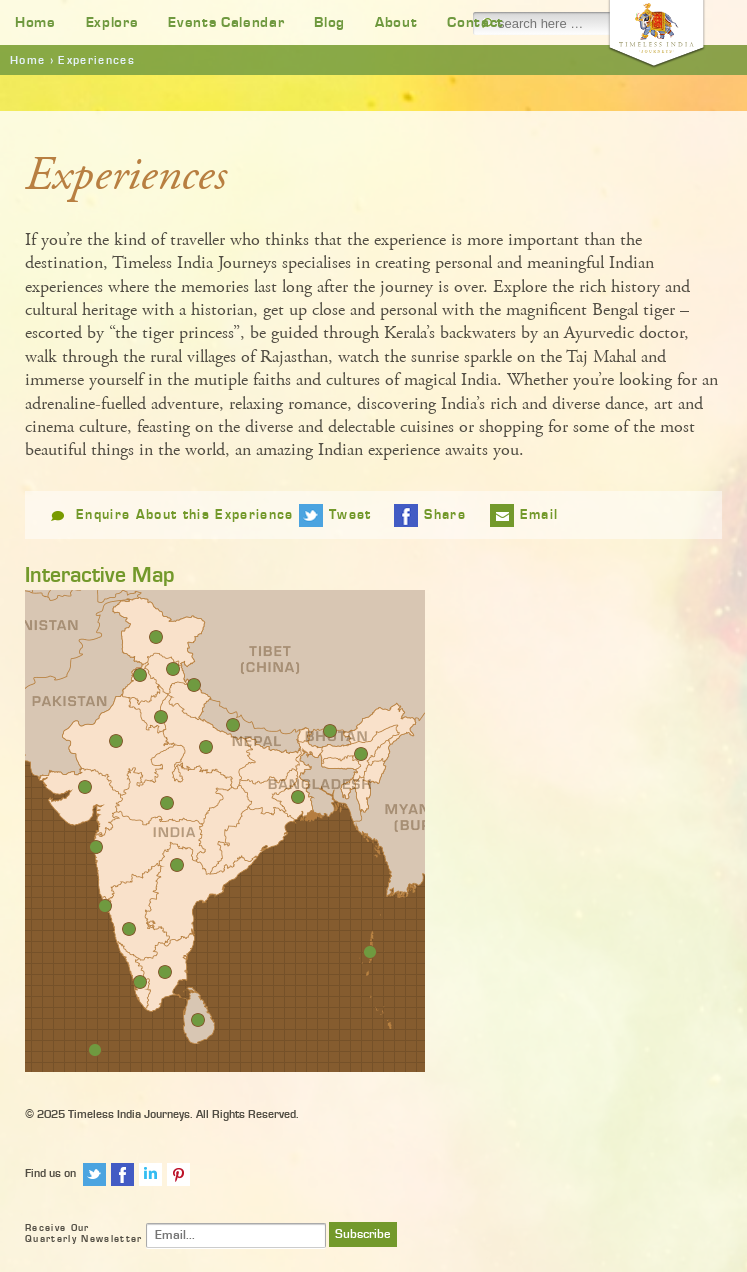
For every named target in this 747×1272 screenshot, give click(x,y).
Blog (329, 22)
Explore (112, 22)
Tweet (350, 515)
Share (445, 515)
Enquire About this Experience (185, 515)
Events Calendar (226, 22)
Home (35, 22)
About (396, 22)
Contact (475, 22)
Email (539, 515)
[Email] (236, 1235)
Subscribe (363, 1234)
